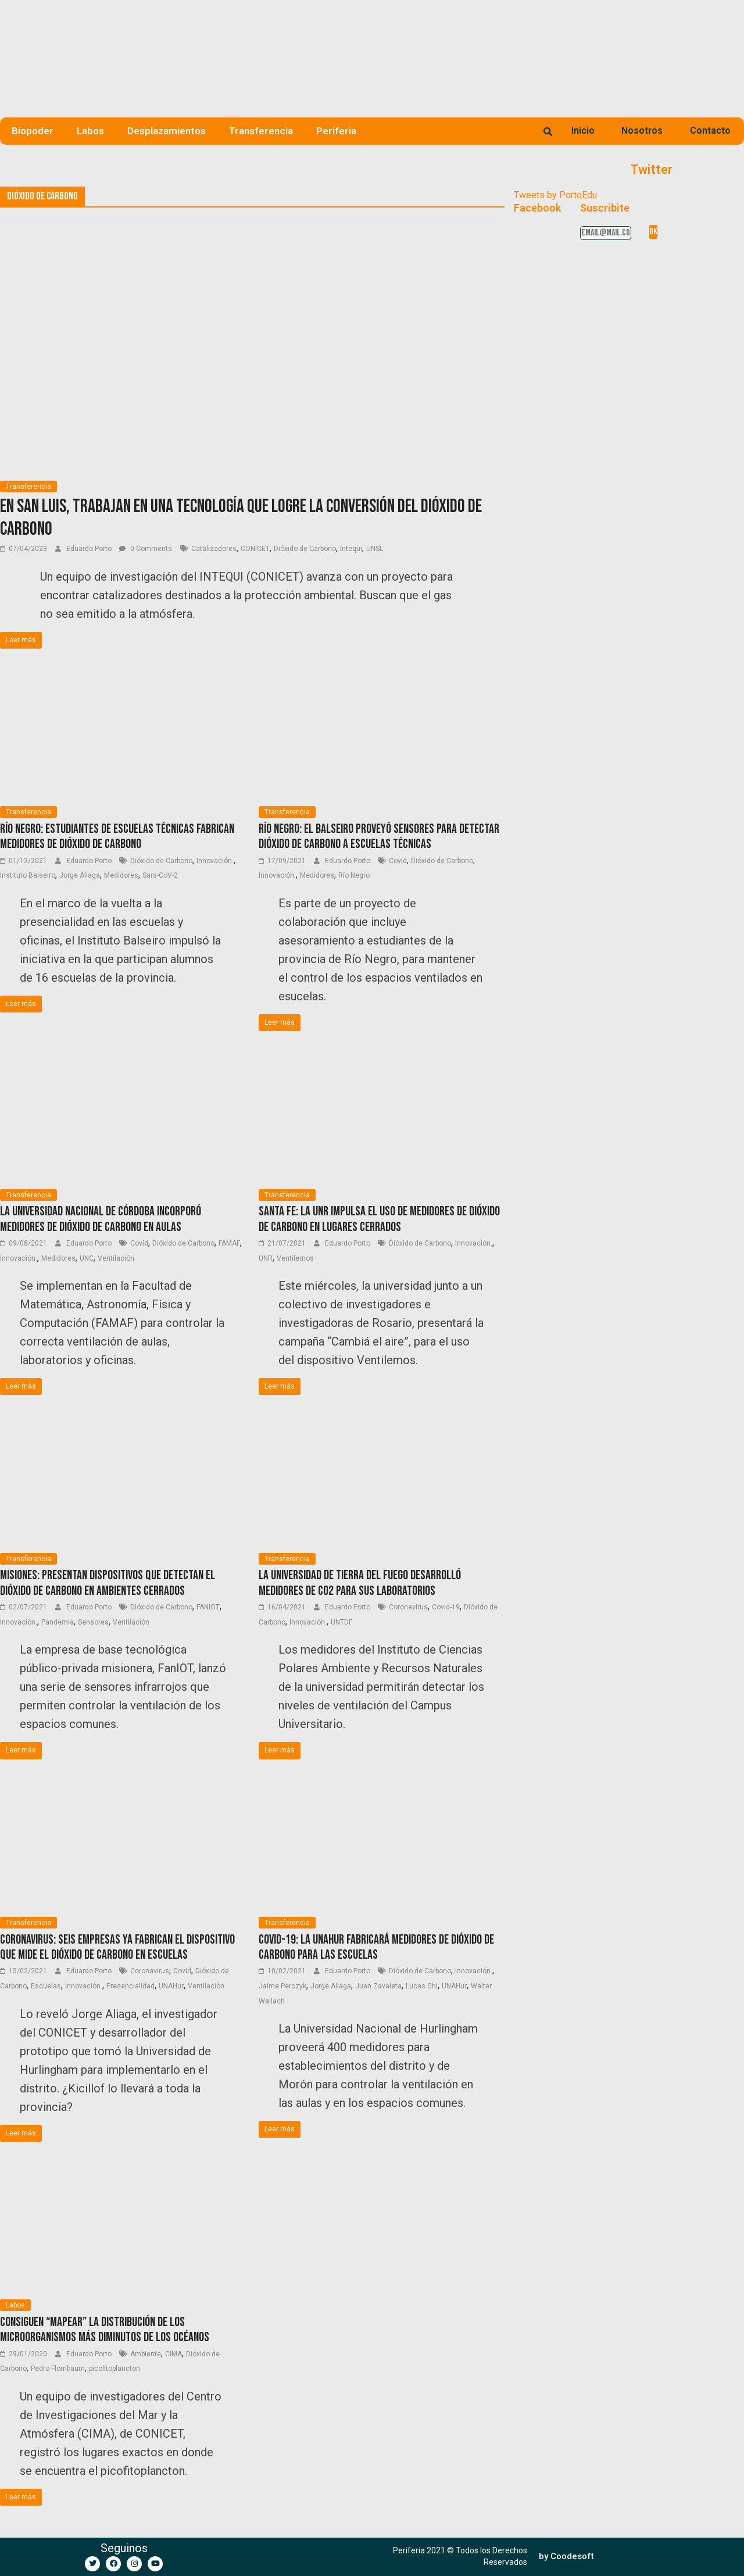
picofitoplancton (114, 2368)
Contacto (710, 130)
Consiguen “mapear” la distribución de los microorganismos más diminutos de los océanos (104, 2329)
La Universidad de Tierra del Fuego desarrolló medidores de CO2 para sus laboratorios (360, 1583)
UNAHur (171, 1986)
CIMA (173, 2354)
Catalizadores (214, 549)
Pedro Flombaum (58, 2368)
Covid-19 (446, 1607)
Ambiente (145, 2354)
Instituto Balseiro (27, 875)
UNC (87, 1258)
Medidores (121, 875)
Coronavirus (408, 1607)
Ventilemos (295, 1258)
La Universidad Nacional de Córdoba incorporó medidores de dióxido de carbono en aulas (100, 1219)
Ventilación (116, 1258)
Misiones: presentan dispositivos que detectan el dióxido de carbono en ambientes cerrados (107, 1583)
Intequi (351, 549)
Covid (398, 861)
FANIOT (208, 1607)
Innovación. (215, 861)
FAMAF (229, 1243)
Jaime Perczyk (282, 1986)
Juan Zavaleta (378, 1986)
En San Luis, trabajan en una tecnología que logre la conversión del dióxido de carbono (241, 517)
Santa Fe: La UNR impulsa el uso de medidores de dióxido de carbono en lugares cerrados (379, 1219)
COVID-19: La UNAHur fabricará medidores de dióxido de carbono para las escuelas (376, 1947)
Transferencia (261, 131)
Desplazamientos (166, 131)
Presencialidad (130, 1986)
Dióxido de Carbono (305, 549)
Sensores (93, 1622)
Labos (90, 131)
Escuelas (46, 1986)
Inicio (583, 130)
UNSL (374, 549)
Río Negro (354, 875)
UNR (266, 1258)
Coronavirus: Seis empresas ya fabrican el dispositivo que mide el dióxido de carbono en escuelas (117, 1947)
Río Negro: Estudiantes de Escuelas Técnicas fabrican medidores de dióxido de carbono (117, 836)
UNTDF (341, 1622)
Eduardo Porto (89, 549)
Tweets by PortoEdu (555, 195)
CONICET (255, 549)
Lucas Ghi (422, 1986)
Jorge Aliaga (79, 875)
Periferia (336, 131)
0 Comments (145, 549)
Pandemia (57, 1622)
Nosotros (642, 130)
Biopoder (32, 131)
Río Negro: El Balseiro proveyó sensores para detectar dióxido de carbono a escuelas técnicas (379, 836)
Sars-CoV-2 (160, 875)
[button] (566, 2556)
